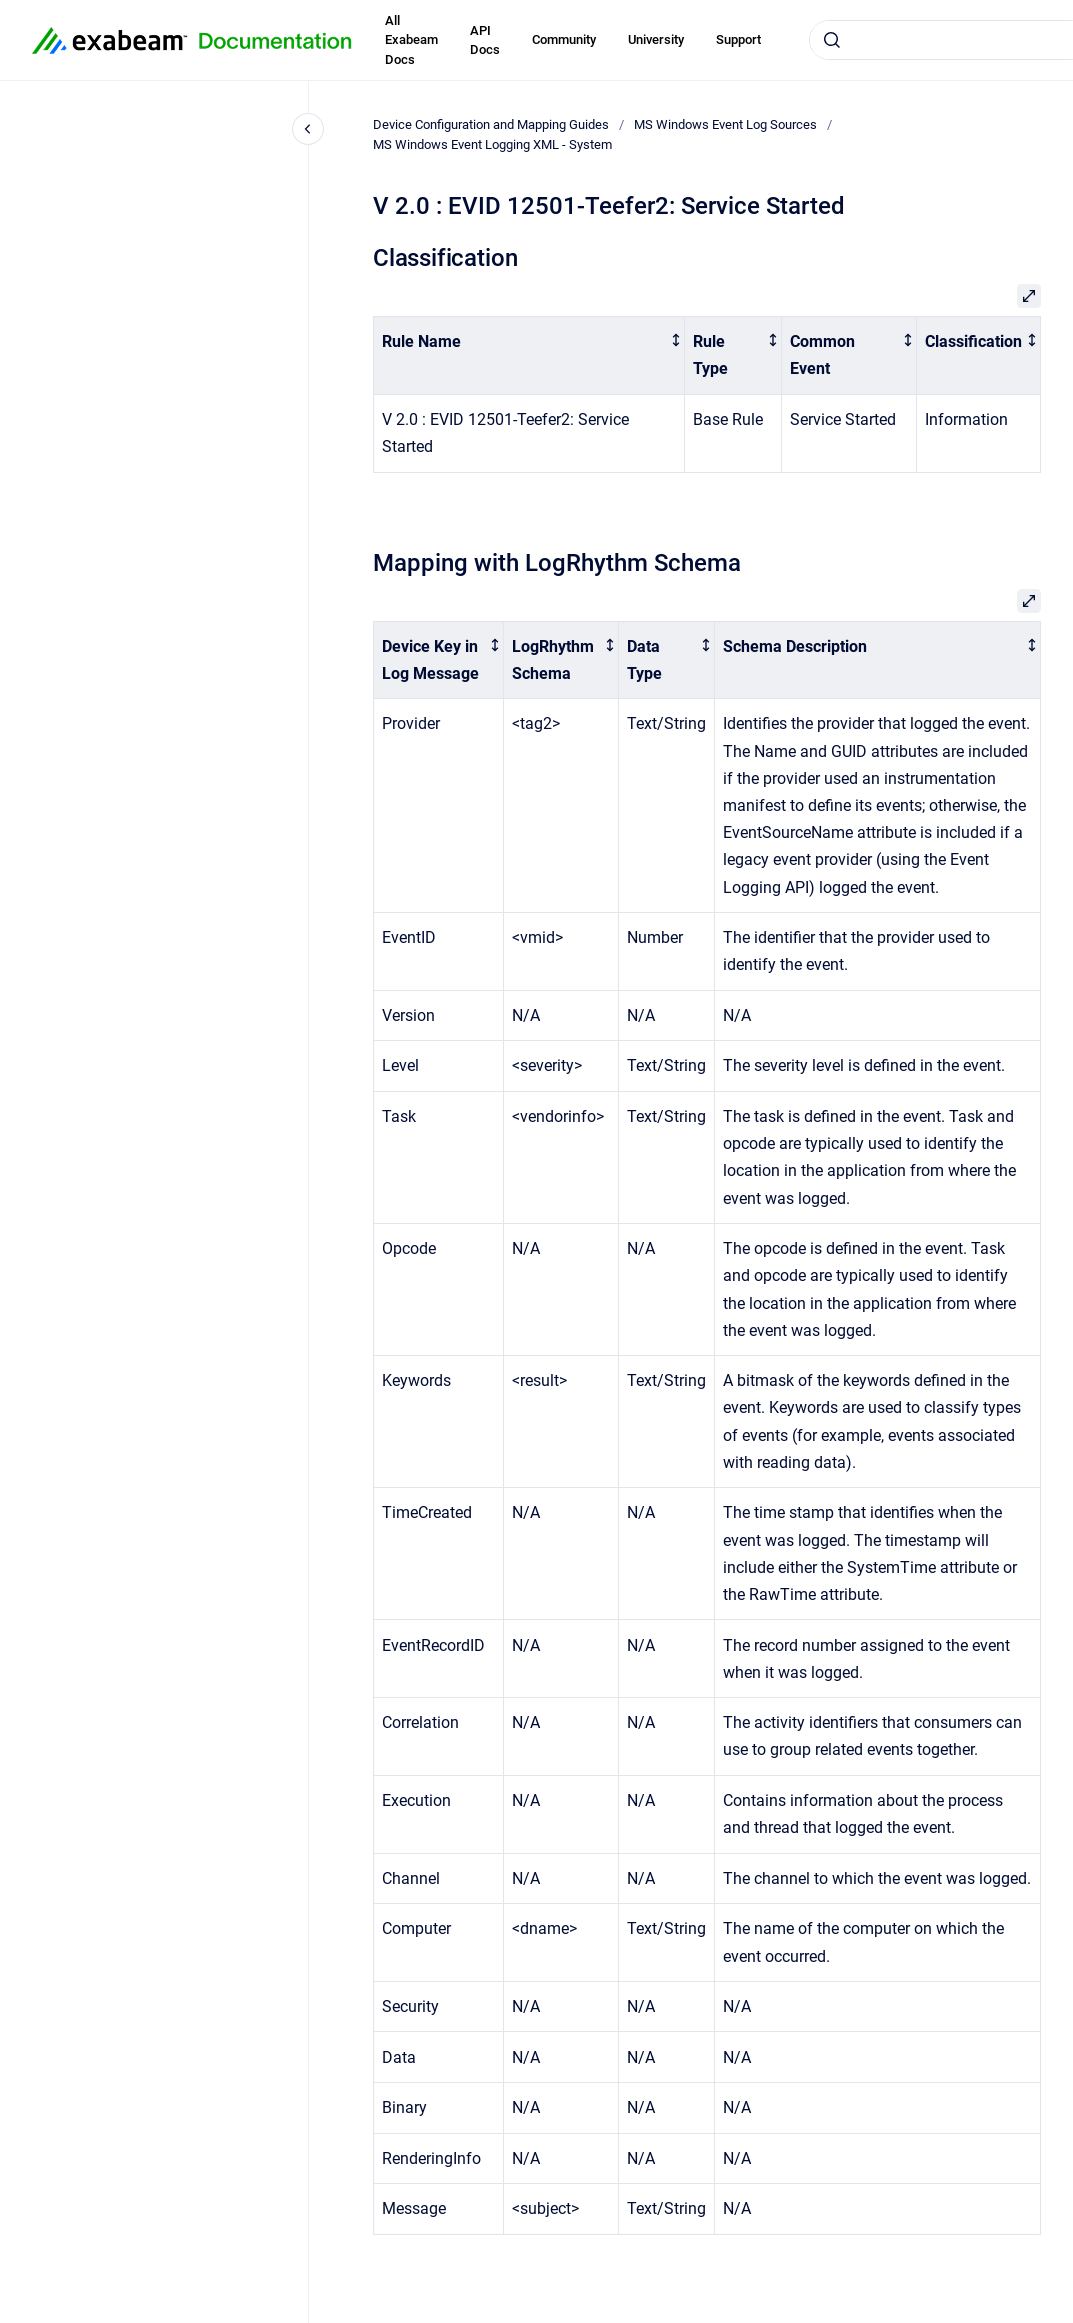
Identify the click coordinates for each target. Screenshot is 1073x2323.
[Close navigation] (308, 129)
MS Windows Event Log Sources (725, 124)
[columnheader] (529, 356)
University (656, 39)
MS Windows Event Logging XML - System (492, 144)
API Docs (485, 40)
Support (738, 39)
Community (564, 39)
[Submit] (832, 40)
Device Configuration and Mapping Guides (491, 124)
